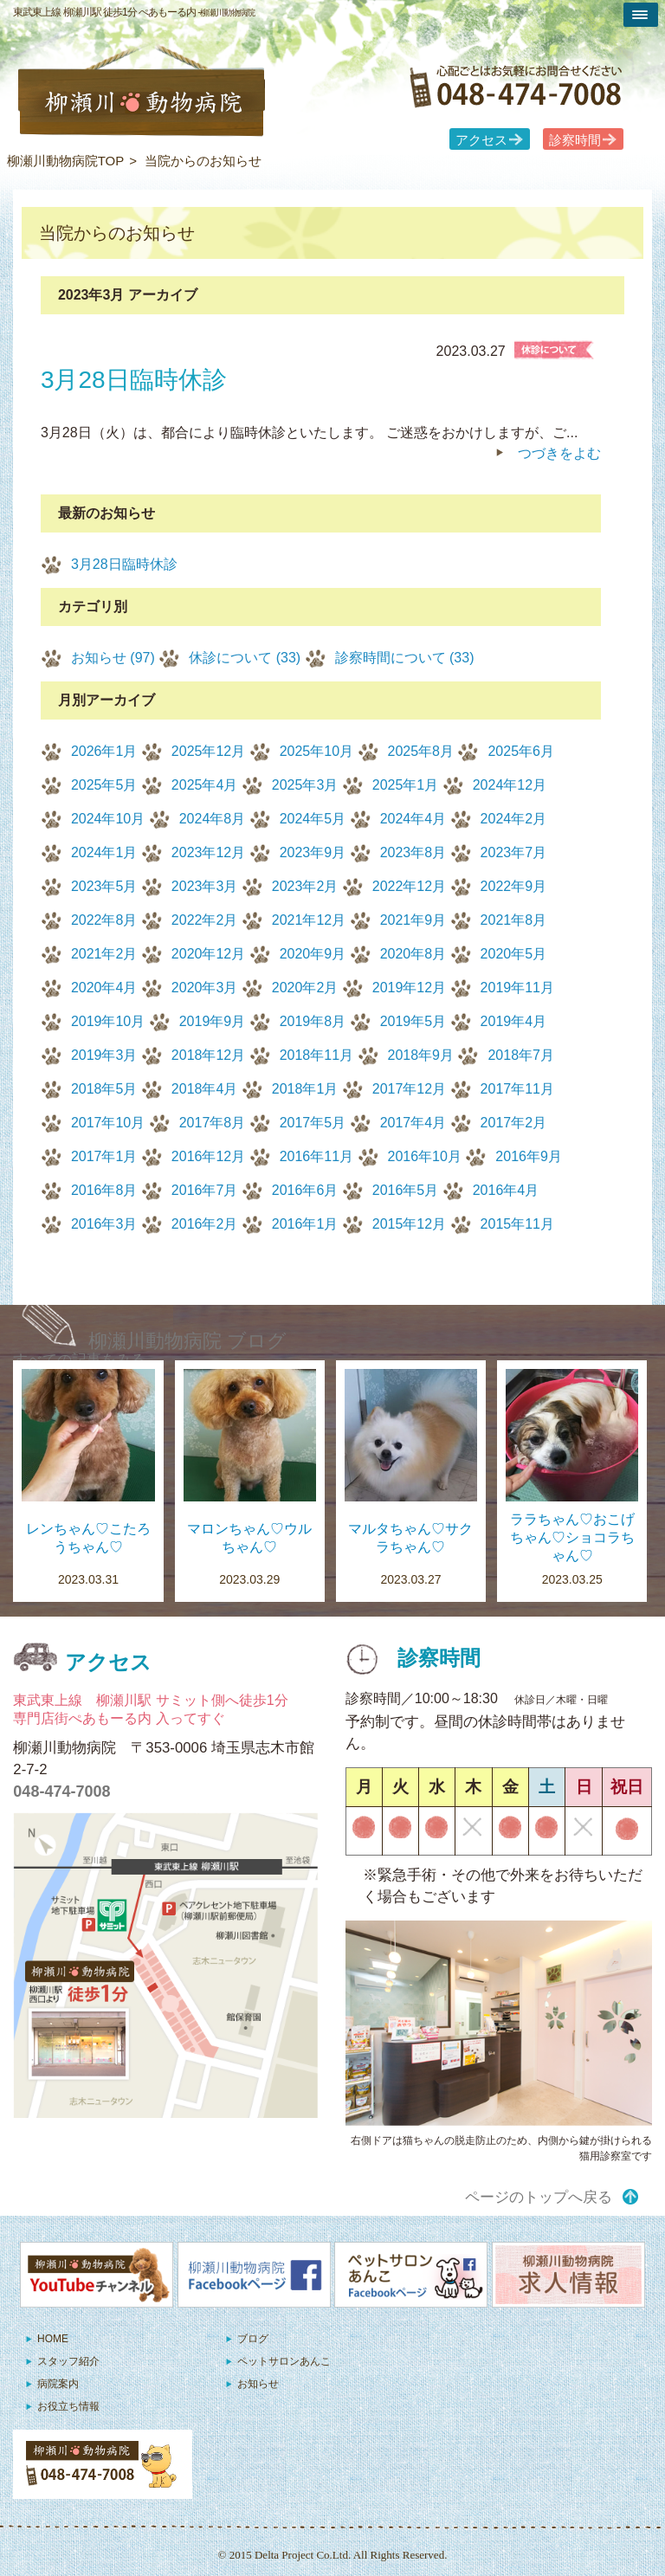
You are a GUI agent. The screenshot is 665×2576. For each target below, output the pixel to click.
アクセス (481, 140)
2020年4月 (104, 987)
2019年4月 (514, 1021)
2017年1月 (104, 1156)
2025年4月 (204, 785)
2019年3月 (104, 1055)
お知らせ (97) (113, 657)
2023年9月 (313, 852)
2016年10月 (425, 1156)
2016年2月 (204, 1224)
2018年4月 (204, 1088)
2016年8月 (104, 1190)
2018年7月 (520, 1055)
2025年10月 (316, 751)
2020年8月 (413, 953)
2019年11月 (517, 987)
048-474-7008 (61, 1791)
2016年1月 (305, 1224)
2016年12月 (208, 1156)
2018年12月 (208, 1055)
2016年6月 (305, 1190)
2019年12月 (409, 987)
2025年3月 (305, 785)
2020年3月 (204, 987)
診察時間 (575, 140)
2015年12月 (409, 1224)
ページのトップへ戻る (538, 2197)
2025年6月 (520, 751)
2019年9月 (212, 1021)
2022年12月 (409, 886)
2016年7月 (204, 1190)
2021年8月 (514, 920)
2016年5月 (405, 1190)
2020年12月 (208, 953)
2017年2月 (514, 1122)
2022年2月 (204, 920)
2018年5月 (104, 1088)
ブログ (252, 2339)
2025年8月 (421, 751)
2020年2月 (305, 987)
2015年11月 (517, 1224)
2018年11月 (316, 1055)
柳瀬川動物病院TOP (66, 160)
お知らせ (258, 2384)
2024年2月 (514, 818)
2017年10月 (108, 1122)
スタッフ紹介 (68, 2361)
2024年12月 (509, 785)
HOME (52, 2339)
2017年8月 (212, 1122)
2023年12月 (208, 852)
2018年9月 (421, 1055)
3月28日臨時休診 (124, 564)
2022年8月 (104, 920)
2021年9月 (413, 920)
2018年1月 (305, 1088)
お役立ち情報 (68, 2406)
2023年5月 (104, 886)
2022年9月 (514, 886)
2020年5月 (514, 953)
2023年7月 (514, 852)
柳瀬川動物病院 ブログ (187, 1341)
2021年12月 (308, 920)
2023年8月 (413, 852)
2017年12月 (409, 1088)
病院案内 (58, 2384)
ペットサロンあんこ (284, 2361)
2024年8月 (212, 818)
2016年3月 (104, 1224)
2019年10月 (108, 1021)
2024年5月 (313, 818)
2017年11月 (517, 1088)
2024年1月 (104, 852)
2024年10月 (108, 818)
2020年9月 (313, 953)
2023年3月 (204, 886)
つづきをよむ (559, 453)
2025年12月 (208, 751)
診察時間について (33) (405, 657)
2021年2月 (104, 953)
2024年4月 (413, 818)
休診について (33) (244, 657)
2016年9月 (528, 1156)
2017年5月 (313, 1122)
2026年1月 (104, 751)
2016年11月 (316, 1156)
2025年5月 (104, 785)
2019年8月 (313, 1021)
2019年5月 (413, 1021)
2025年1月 (405, 785)
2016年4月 (506, 1190)
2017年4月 (413, 1122)
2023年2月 (305, 886)
